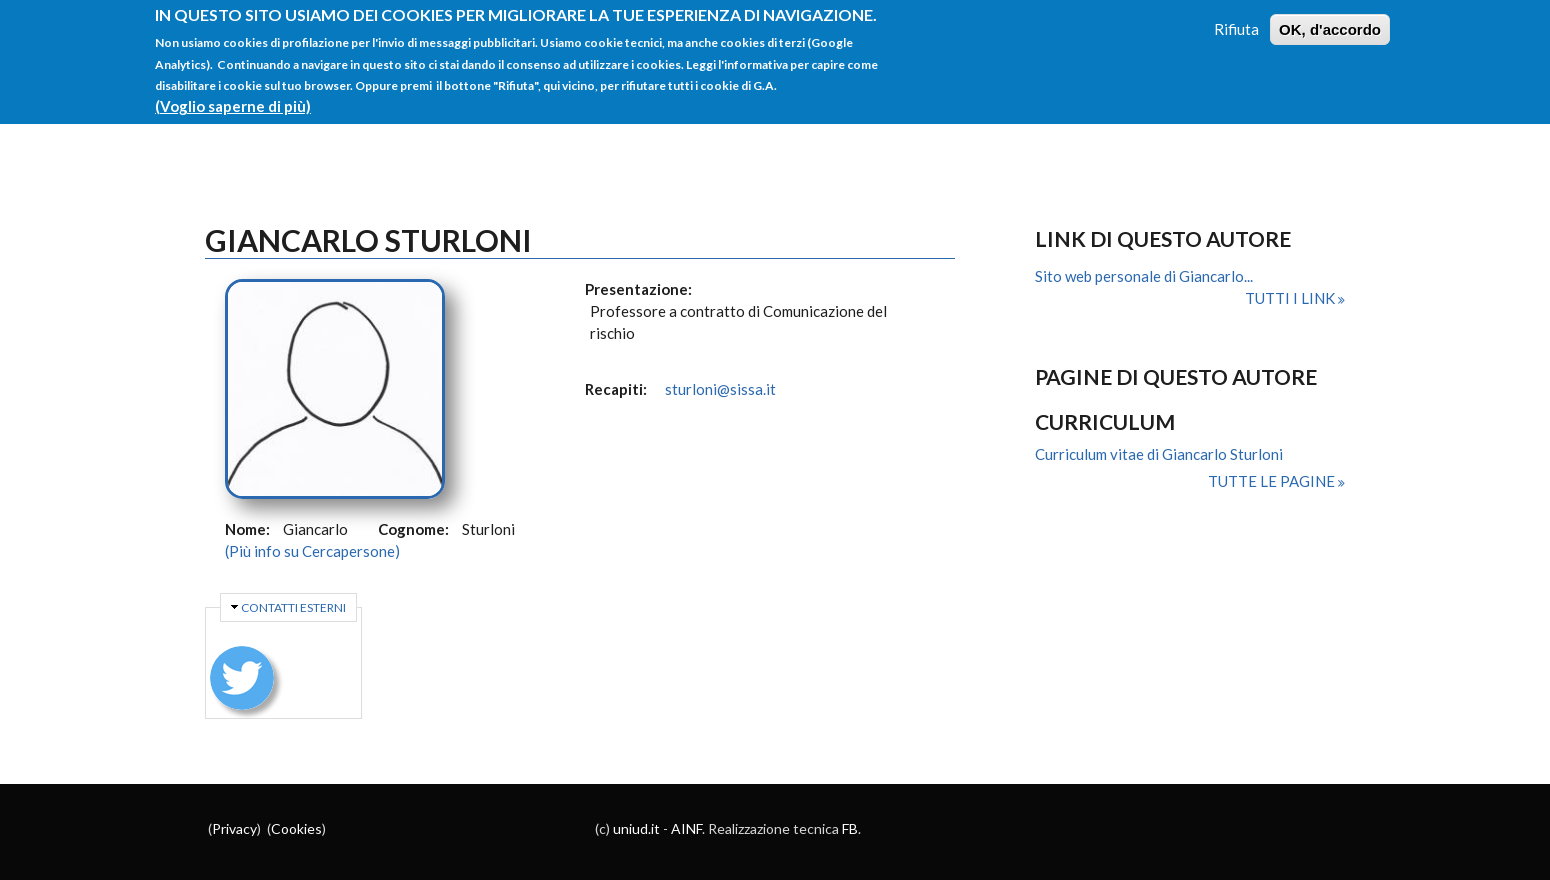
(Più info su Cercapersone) (312, 551)
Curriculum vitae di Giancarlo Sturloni (1159, 454)
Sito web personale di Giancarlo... (1144, 276)
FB (850, 828)
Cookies (296, 828)
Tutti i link (1291, 298)
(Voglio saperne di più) (233, 94)
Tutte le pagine (1273, 481)
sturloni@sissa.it (720, 389)
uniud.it (636, 828)
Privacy (234, 828)
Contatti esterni (293, 607)
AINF (686, 828)
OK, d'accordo (1330, 17)
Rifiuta (1236, 17)
